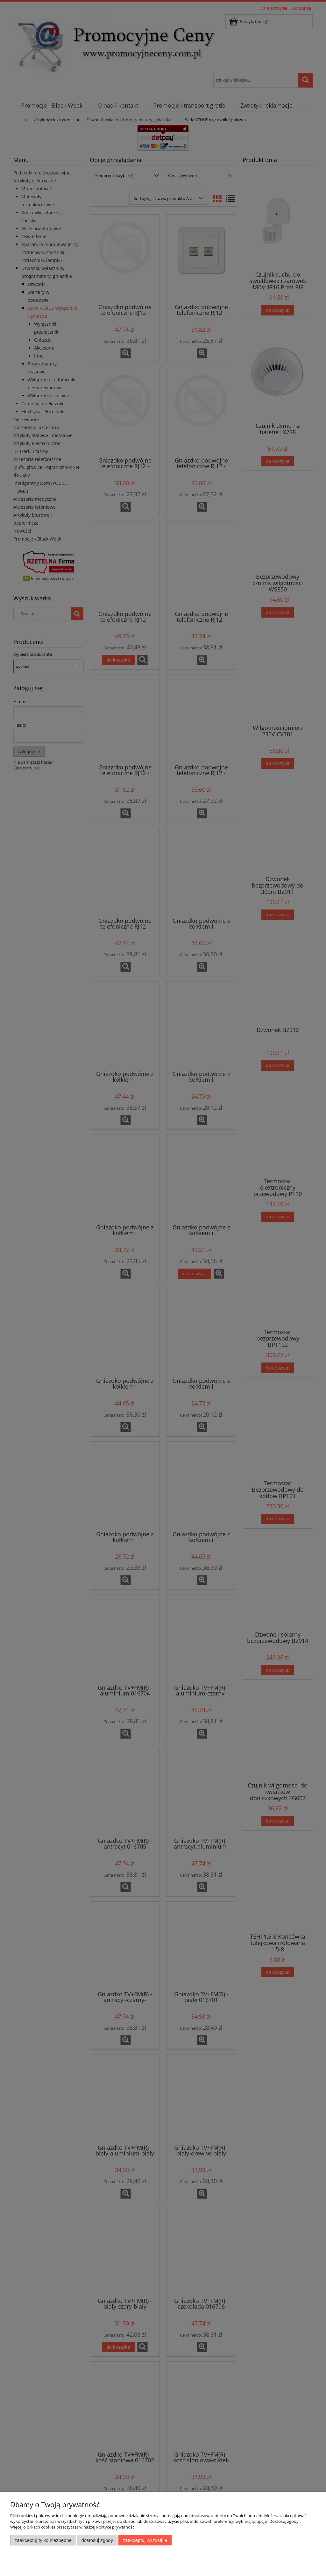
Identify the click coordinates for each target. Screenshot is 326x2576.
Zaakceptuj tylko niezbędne (43, 2540)
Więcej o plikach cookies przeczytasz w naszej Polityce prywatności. (73, 2527)
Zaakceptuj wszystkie (145, 2540)
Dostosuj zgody (97, 2540)
